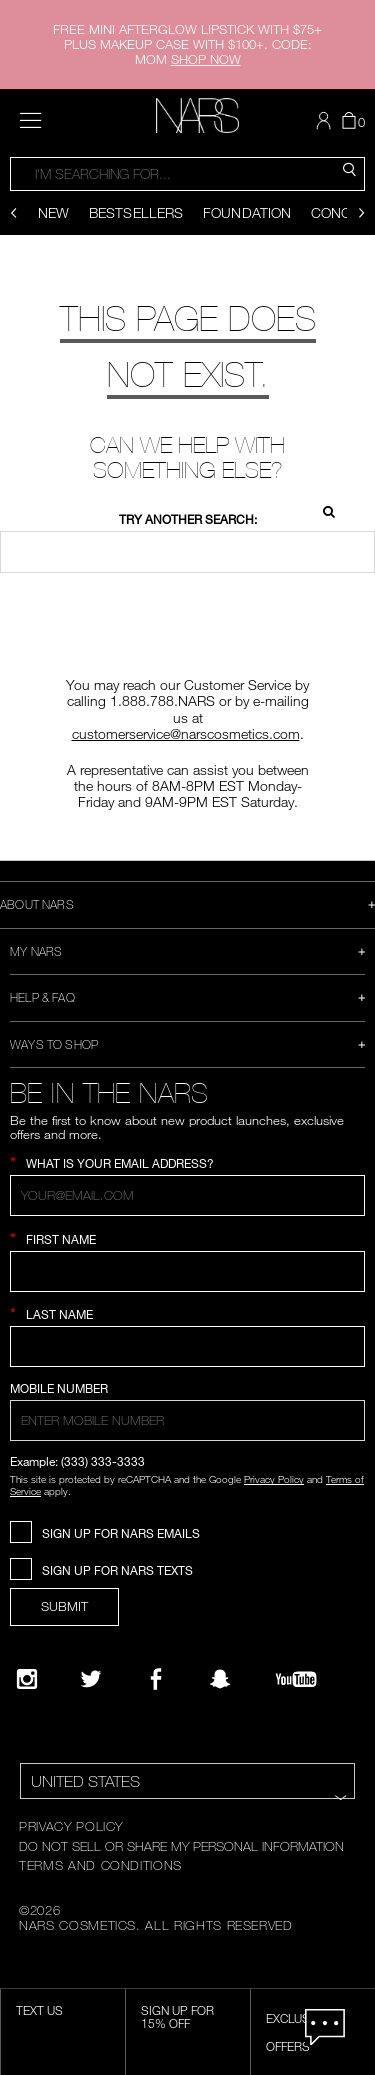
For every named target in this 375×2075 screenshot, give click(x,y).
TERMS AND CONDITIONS (100, 1865)
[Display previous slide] (13, 213)
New (53, 212)
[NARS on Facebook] (156, 1679)
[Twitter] (91, 1679)
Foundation (247, 212)
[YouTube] (296, 1679)
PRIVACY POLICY (71, 1826)
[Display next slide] (361, 213)
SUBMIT (64, 1606)
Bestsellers (136, 212)
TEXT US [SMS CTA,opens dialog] (39, 2010)
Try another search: (188, 519)
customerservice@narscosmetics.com (186, 733)
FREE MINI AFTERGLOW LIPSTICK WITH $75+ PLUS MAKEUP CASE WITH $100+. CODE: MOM (187, 44)
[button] (326, 121)
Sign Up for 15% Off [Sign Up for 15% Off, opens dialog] (177, 2017)
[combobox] (187, 174)
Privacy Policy (274, 1479)
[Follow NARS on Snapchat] (220, 1679)
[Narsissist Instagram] (27, 1679)
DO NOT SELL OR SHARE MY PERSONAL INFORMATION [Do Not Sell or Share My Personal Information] (181, 1846)
